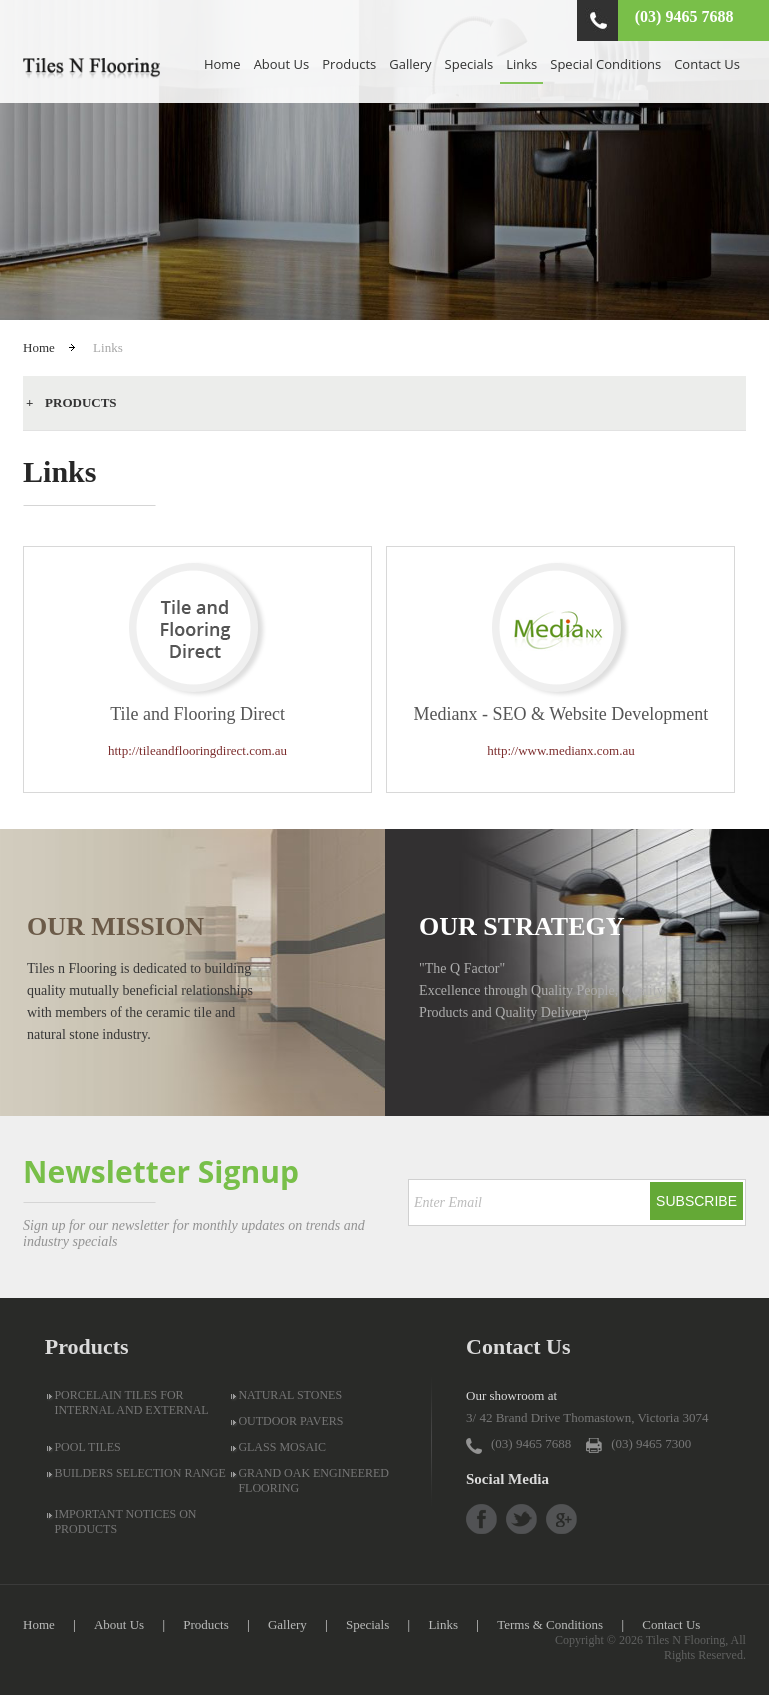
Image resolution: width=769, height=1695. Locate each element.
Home (222, 64)
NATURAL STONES (290, 1395)
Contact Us (707, 64)
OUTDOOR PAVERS (290, 1421)
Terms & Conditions (550, 1624)
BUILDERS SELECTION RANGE (139, 1473)
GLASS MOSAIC (282, 1447)
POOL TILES (87, 1447)
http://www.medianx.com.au (561, 750)
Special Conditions (605, 64)
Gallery (410, 64)
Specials (469, 64)
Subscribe (696, 1201)
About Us (282, 64)
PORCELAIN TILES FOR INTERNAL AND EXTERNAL (131, 1402)
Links (521, 64)
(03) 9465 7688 (684, 16)
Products (349, 64)
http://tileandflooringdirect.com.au (197, 750)
